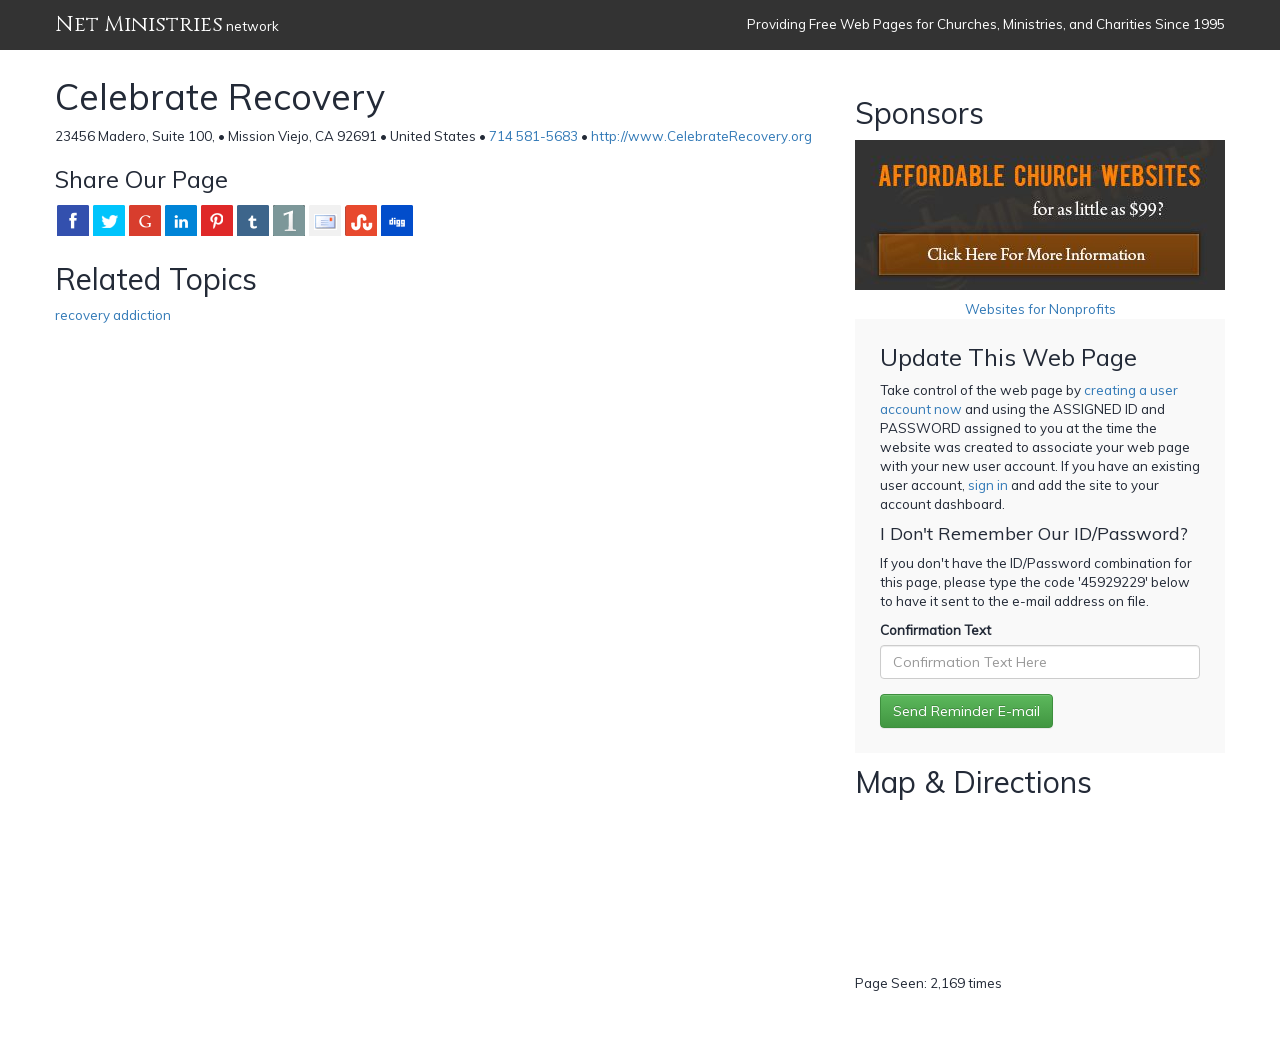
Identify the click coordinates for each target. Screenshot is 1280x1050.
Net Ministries (139, 24)
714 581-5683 (533, 136)
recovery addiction (113, 315)
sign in (988, 485)
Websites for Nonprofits (1040, 309)
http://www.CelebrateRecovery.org (701, 136)
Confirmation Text (935, 630)
